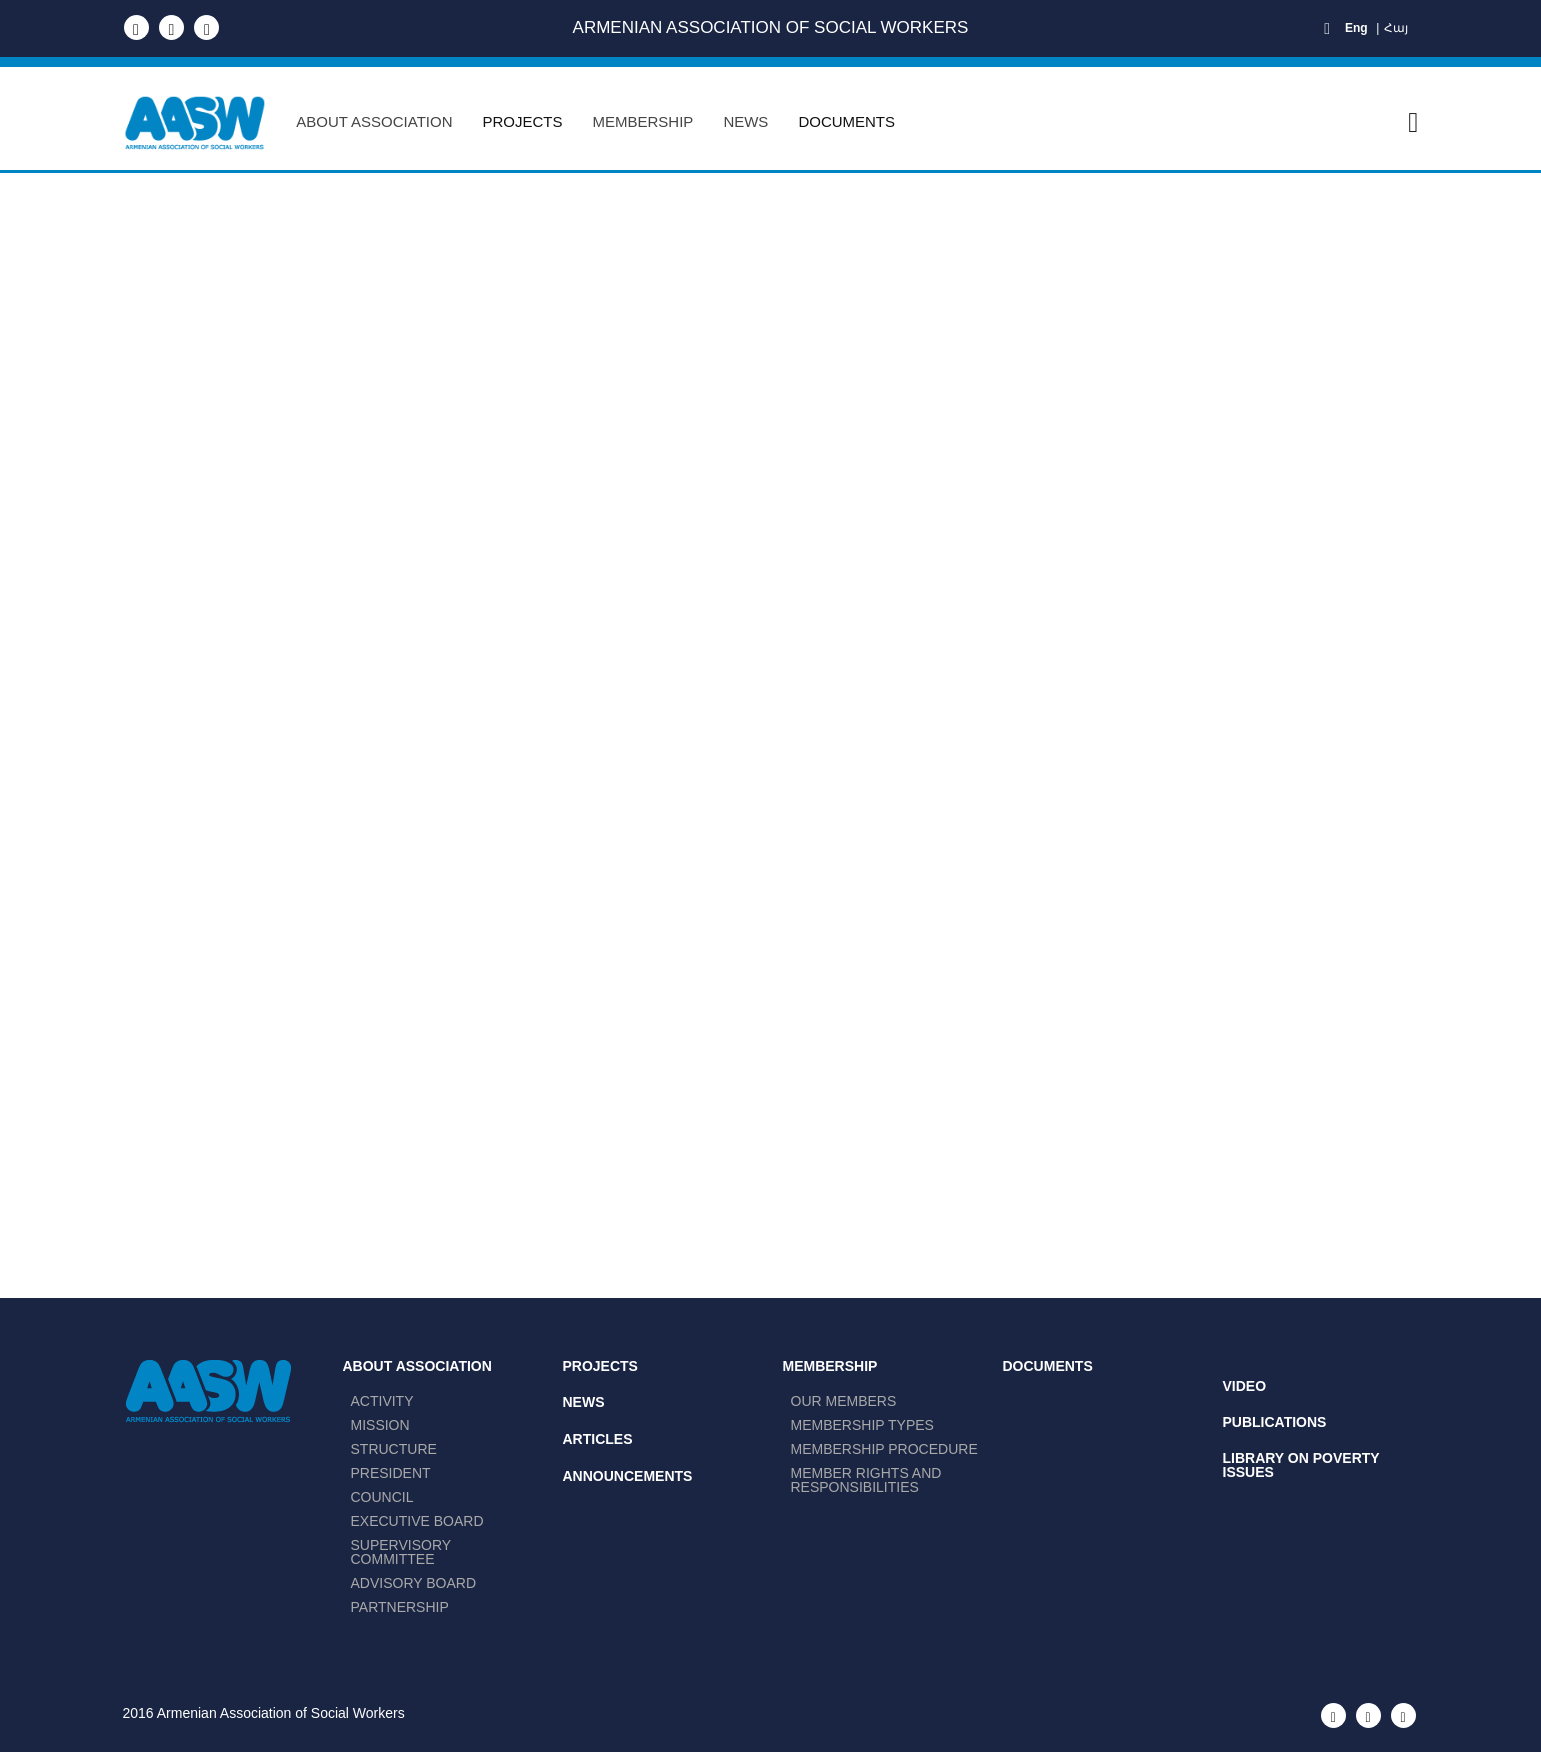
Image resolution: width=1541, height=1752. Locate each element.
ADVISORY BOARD (414, 1583)
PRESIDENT (391, 1473)
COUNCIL (382, 1497)
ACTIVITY (382, 1401)
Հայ (1396, 28)
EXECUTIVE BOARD (417, 1521)
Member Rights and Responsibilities (866, 1480)
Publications (1275, 1422)
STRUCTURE (394, 1449)
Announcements (628, 1476)
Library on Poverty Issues (1301, 1465)
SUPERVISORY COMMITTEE (401, 1552)
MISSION (380, 1425)
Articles (598, 1439)
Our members (844, 1401)
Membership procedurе (884, 1449)
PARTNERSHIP (400, 1607)
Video (1245, 1386)
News (584, 1402)
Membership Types (862, 1425)
